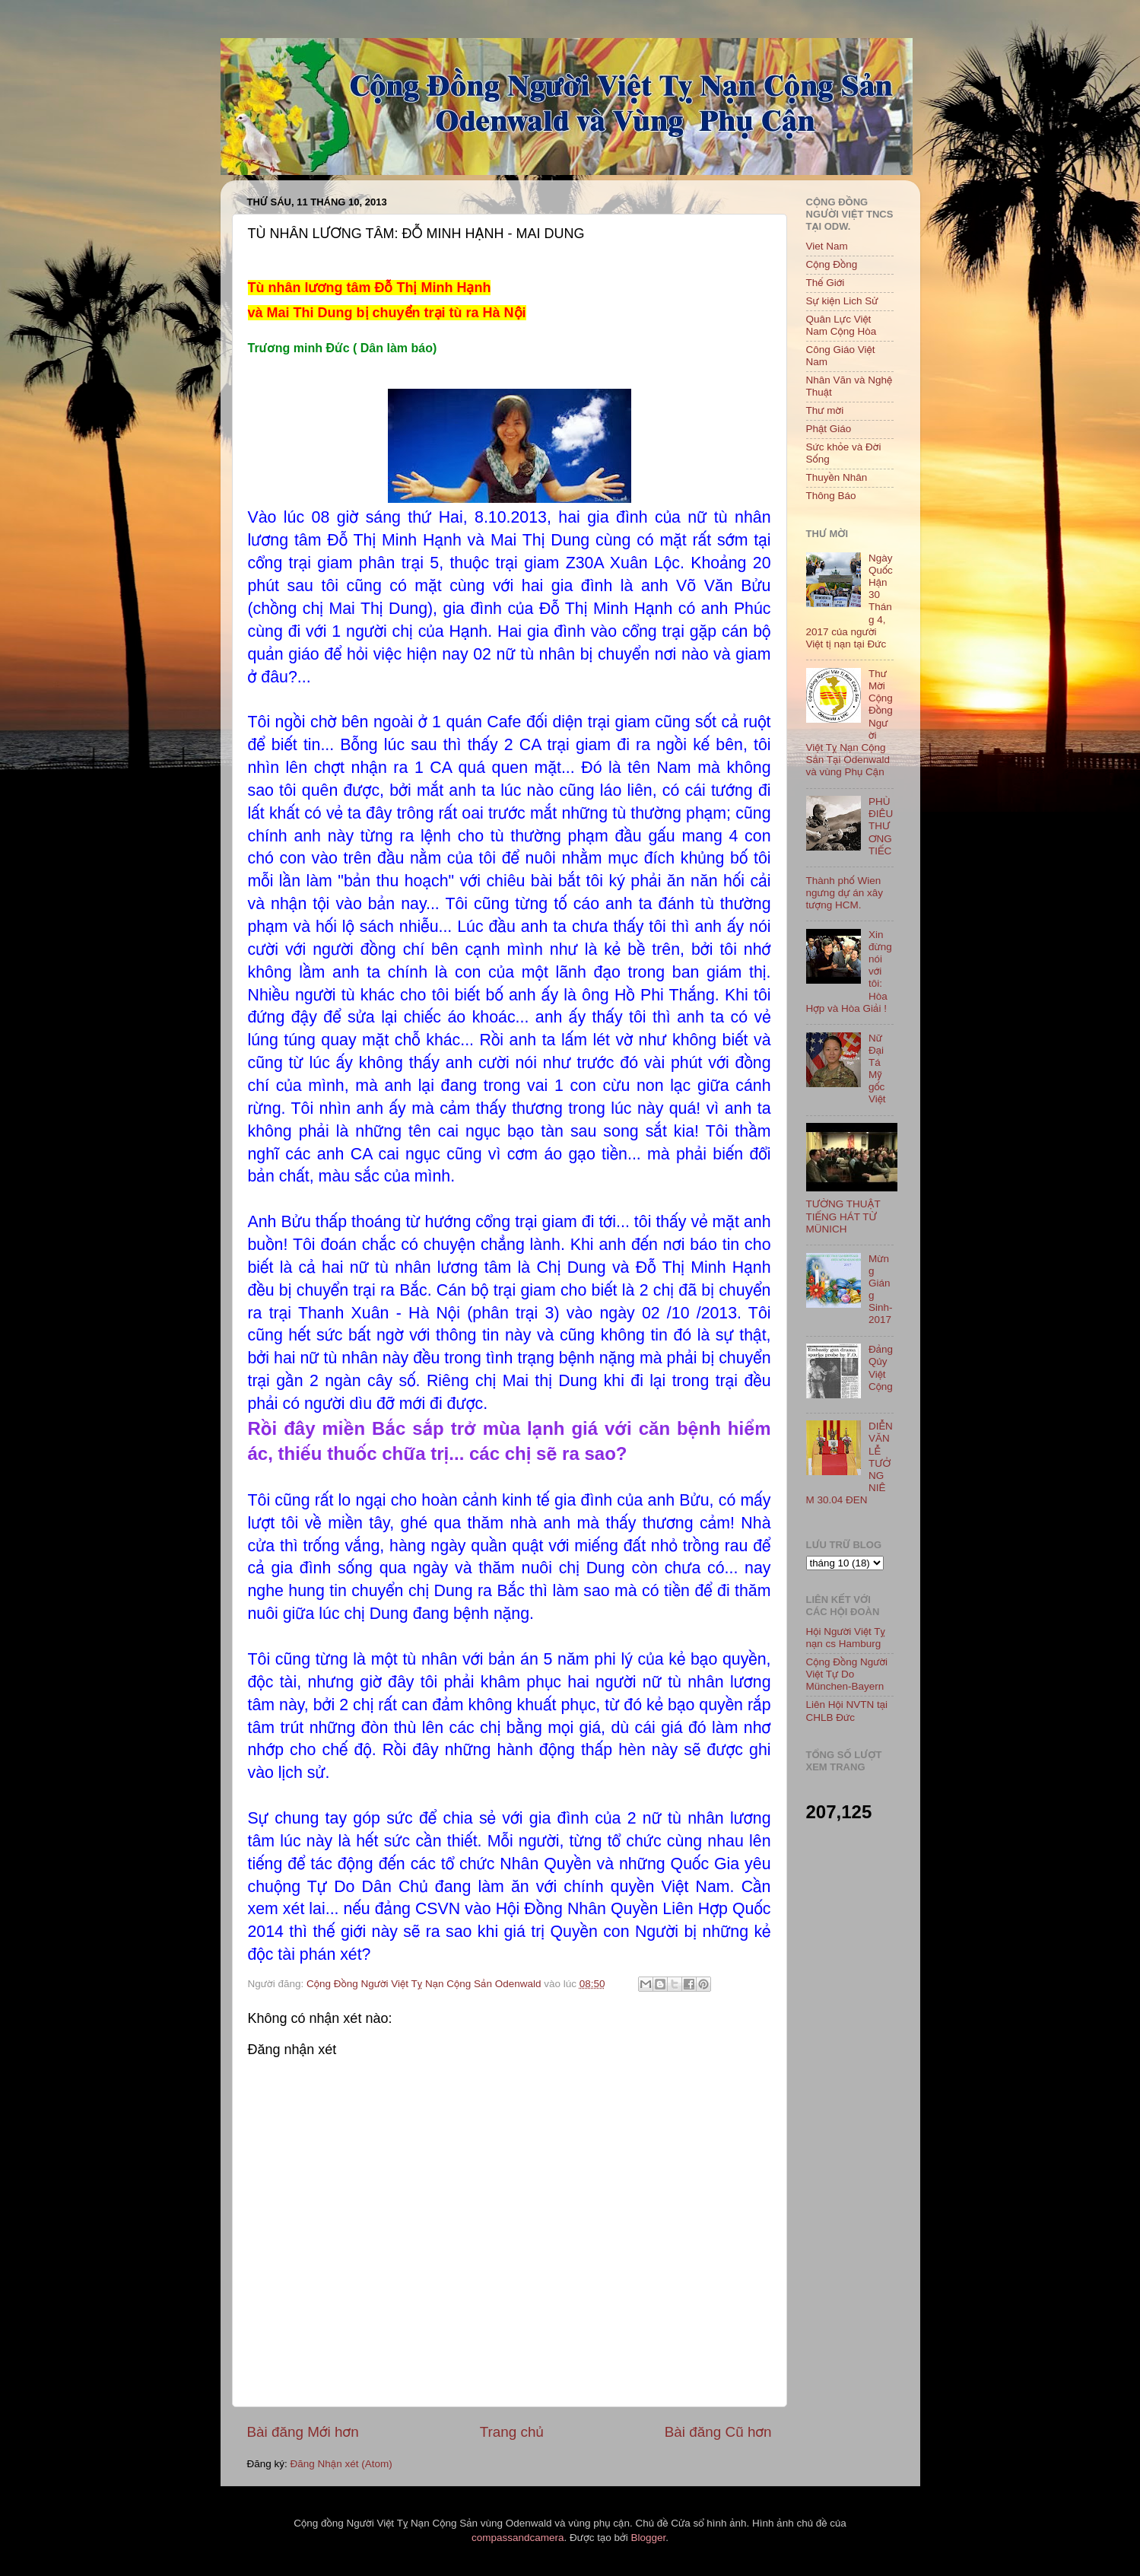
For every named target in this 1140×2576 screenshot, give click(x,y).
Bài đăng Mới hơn (303, 2432)
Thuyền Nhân (837, 477)
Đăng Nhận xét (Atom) (341, 2463)
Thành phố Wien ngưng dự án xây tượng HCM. (845, 893)
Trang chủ (512, 2432)
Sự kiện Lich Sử (842, 301)
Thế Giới (825, 282)
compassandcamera (518, 2537)
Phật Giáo (829, 428)
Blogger (647, 2537)
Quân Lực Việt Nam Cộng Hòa (841, 325)
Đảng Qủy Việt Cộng (880, 1368)
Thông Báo (831, 495)
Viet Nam (827, 246)
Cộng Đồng (832, 264)
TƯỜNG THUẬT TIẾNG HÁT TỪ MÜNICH (843, 1216)
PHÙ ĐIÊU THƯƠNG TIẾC (880, 826)
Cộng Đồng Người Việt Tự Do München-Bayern (847, 1674)
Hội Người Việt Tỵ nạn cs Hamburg (846, 1637)
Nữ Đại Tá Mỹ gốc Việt (877, 1068)
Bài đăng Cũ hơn (718, 2432)
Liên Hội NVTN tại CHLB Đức (847, 1710)
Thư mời (825, 410)
